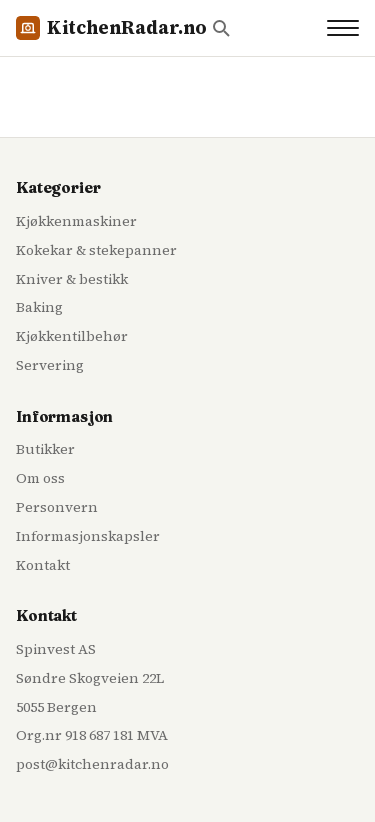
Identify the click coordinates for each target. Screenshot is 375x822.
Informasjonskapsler (88, 536)
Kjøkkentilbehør (72, 336)
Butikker (45, 449)
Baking (39, 307)
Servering (50, 365)
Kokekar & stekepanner (96, 250)
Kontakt (43, 565)
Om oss (40, 478)
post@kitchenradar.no (92, 764)
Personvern (57, 507)
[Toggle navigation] (343, 28)
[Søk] (221, 28)
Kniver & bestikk (72, 279)
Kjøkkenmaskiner (76, 221)
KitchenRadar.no (111, 27)
